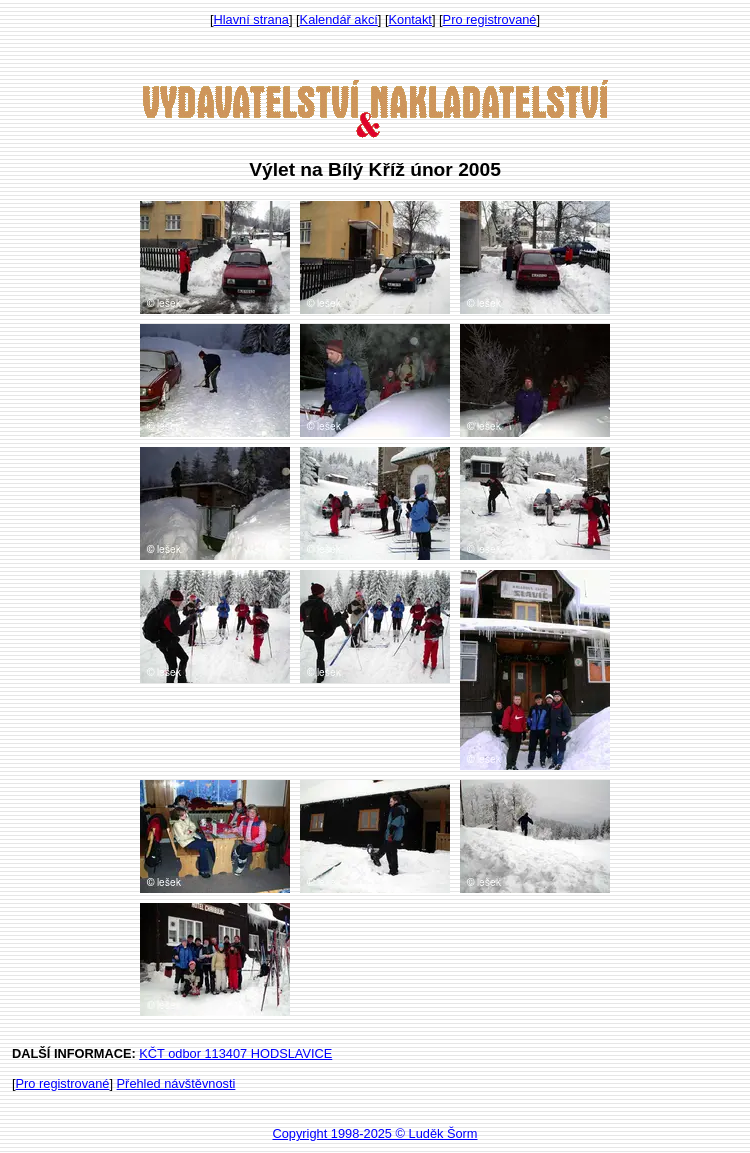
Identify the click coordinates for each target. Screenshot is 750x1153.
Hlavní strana (251, 19)
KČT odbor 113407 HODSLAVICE (235, 1053)
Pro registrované (490, 19)
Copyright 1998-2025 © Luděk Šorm (374, 1133)
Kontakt (410, 19)
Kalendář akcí (339, 19)
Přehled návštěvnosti (176, 1083)
